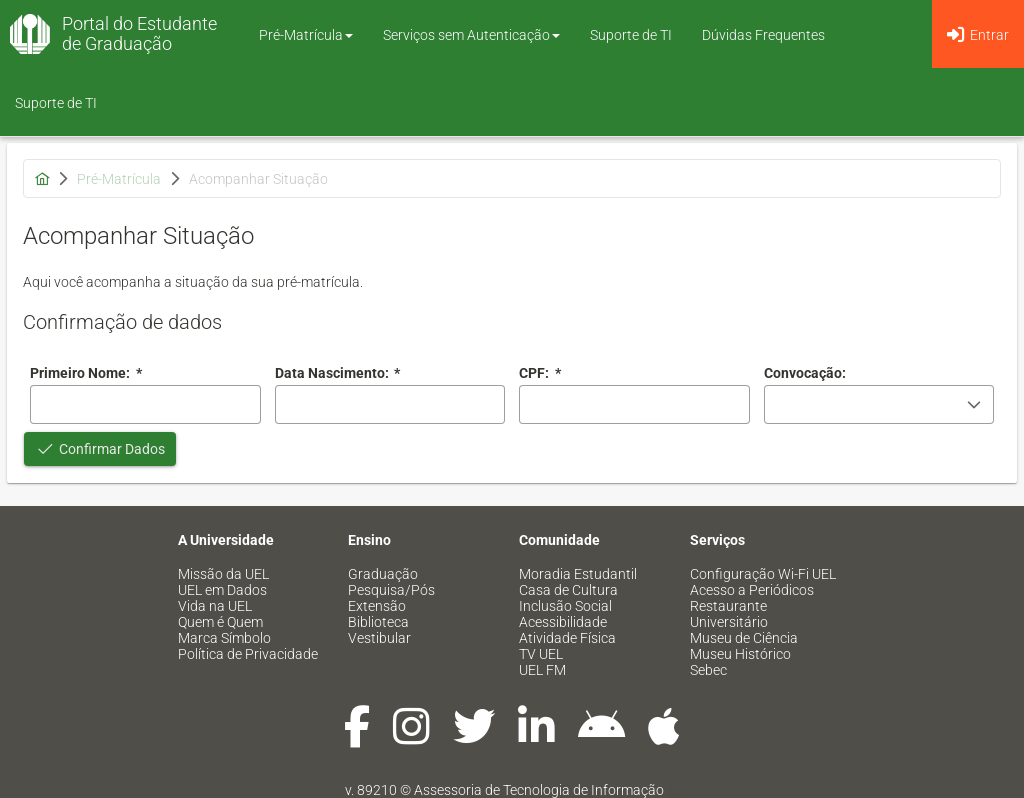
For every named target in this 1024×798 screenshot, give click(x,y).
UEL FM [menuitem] (542, 670)
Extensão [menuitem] (377, 606)
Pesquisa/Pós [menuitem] (391, 590)
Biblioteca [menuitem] (378, 622)
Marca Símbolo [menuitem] (224, 638)
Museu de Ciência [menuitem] (744, 638)
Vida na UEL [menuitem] (215, 606)
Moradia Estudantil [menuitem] (578, 574)
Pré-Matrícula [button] (306, 35)
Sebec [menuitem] (708, 670)
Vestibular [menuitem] (379, 638)
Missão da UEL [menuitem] (223, 574)
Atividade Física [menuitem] (567, 638)
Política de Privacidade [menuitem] (248, 654)
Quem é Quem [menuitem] (220, 622)
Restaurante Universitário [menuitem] (729, 614)
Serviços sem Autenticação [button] (471, 35)
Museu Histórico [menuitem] (740, 654)
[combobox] (390, 404)
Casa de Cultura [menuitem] (568, 590)
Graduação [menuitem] (383, 574)
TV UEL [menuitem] (541, 654)
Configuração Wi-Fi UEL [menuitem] (763, 574)
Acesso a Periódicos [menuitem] (752, 590)
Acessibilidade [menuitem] (563, 622)
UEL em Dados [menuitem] (222, 590)
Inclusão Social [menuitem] (565, 606)
